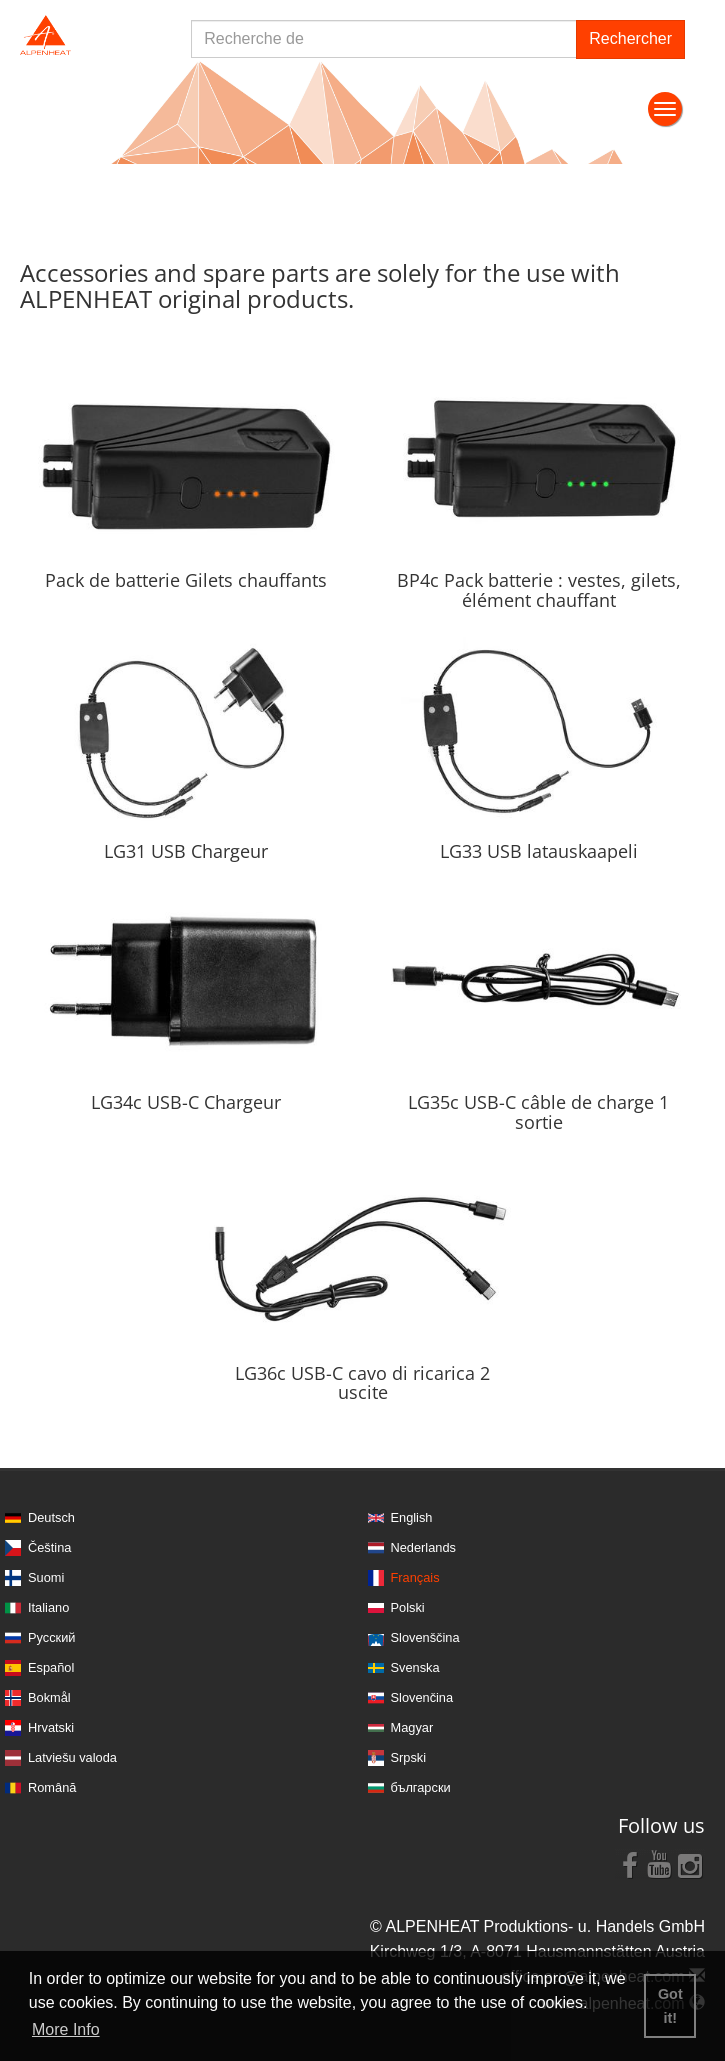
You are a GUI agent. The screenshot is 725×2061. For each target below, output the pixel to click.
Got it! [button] (670, 2006)
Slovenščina (425, 1637)
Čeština (49, 1547)
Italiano (48, 1607)
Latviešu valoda (72, 1757)
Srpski (409, 1757)
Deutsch (51, 1517)
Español (51, 1667)
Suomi (46, 1577)
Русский (51, 1637)
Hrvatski (51, 1727)
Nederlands (423, 1547)
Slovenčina (422, 1697)
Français (415, 1577)
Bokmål (49, 1697)
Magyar (412, 1727)
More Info (66, 2029)
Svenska (415, 1667)
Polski (408, 1607)
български (421, 1787)
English (412, 1517)
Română (52, 1787)
